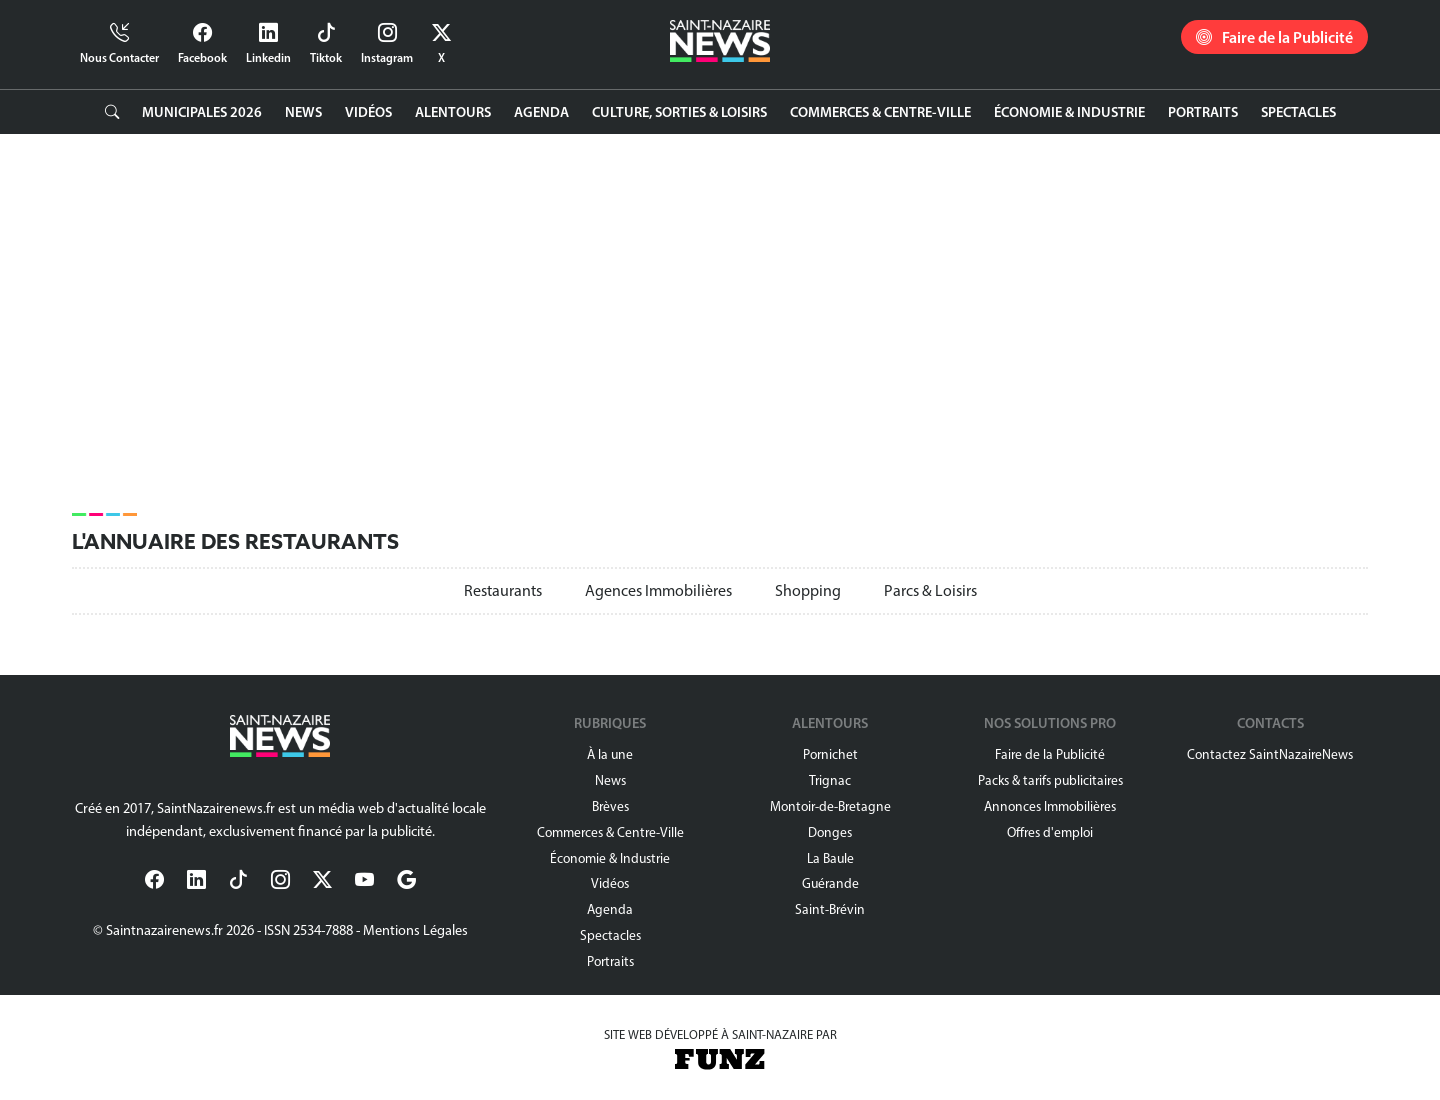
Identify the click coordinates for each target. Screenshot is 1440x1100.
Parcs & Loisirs (930, 590)
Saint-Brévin (830, 909)
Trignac (830, 780)
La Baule (830, 858)
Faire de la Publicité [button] (1274, 37)
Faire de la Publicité (1050, 754)
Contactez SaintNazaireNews (1270, 754)
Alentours (453, 112)
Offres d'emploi (1050, 832)
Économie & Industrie (1069, 112)
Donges (830, 832)
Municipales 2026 (202, 112)
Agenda (541, 112)
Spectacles (1298, 112)
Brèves (610, 806)
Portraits (1203, 112)
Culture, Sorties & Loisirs (679, 112)
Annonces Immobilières (1050, 806)
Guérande (830, 883)
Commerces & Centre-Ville (880, 112)
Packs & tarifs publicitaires (1050, 780)
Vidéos (368, 112)
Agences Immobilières (658, 590)
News (303, 112)
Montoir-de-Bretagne (830, 806)
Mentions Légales (415, 930)
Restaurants (503, 590)
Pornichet (830, 754)
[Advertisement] (672, 314)
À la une (610, 754)
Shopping (808, 590)
